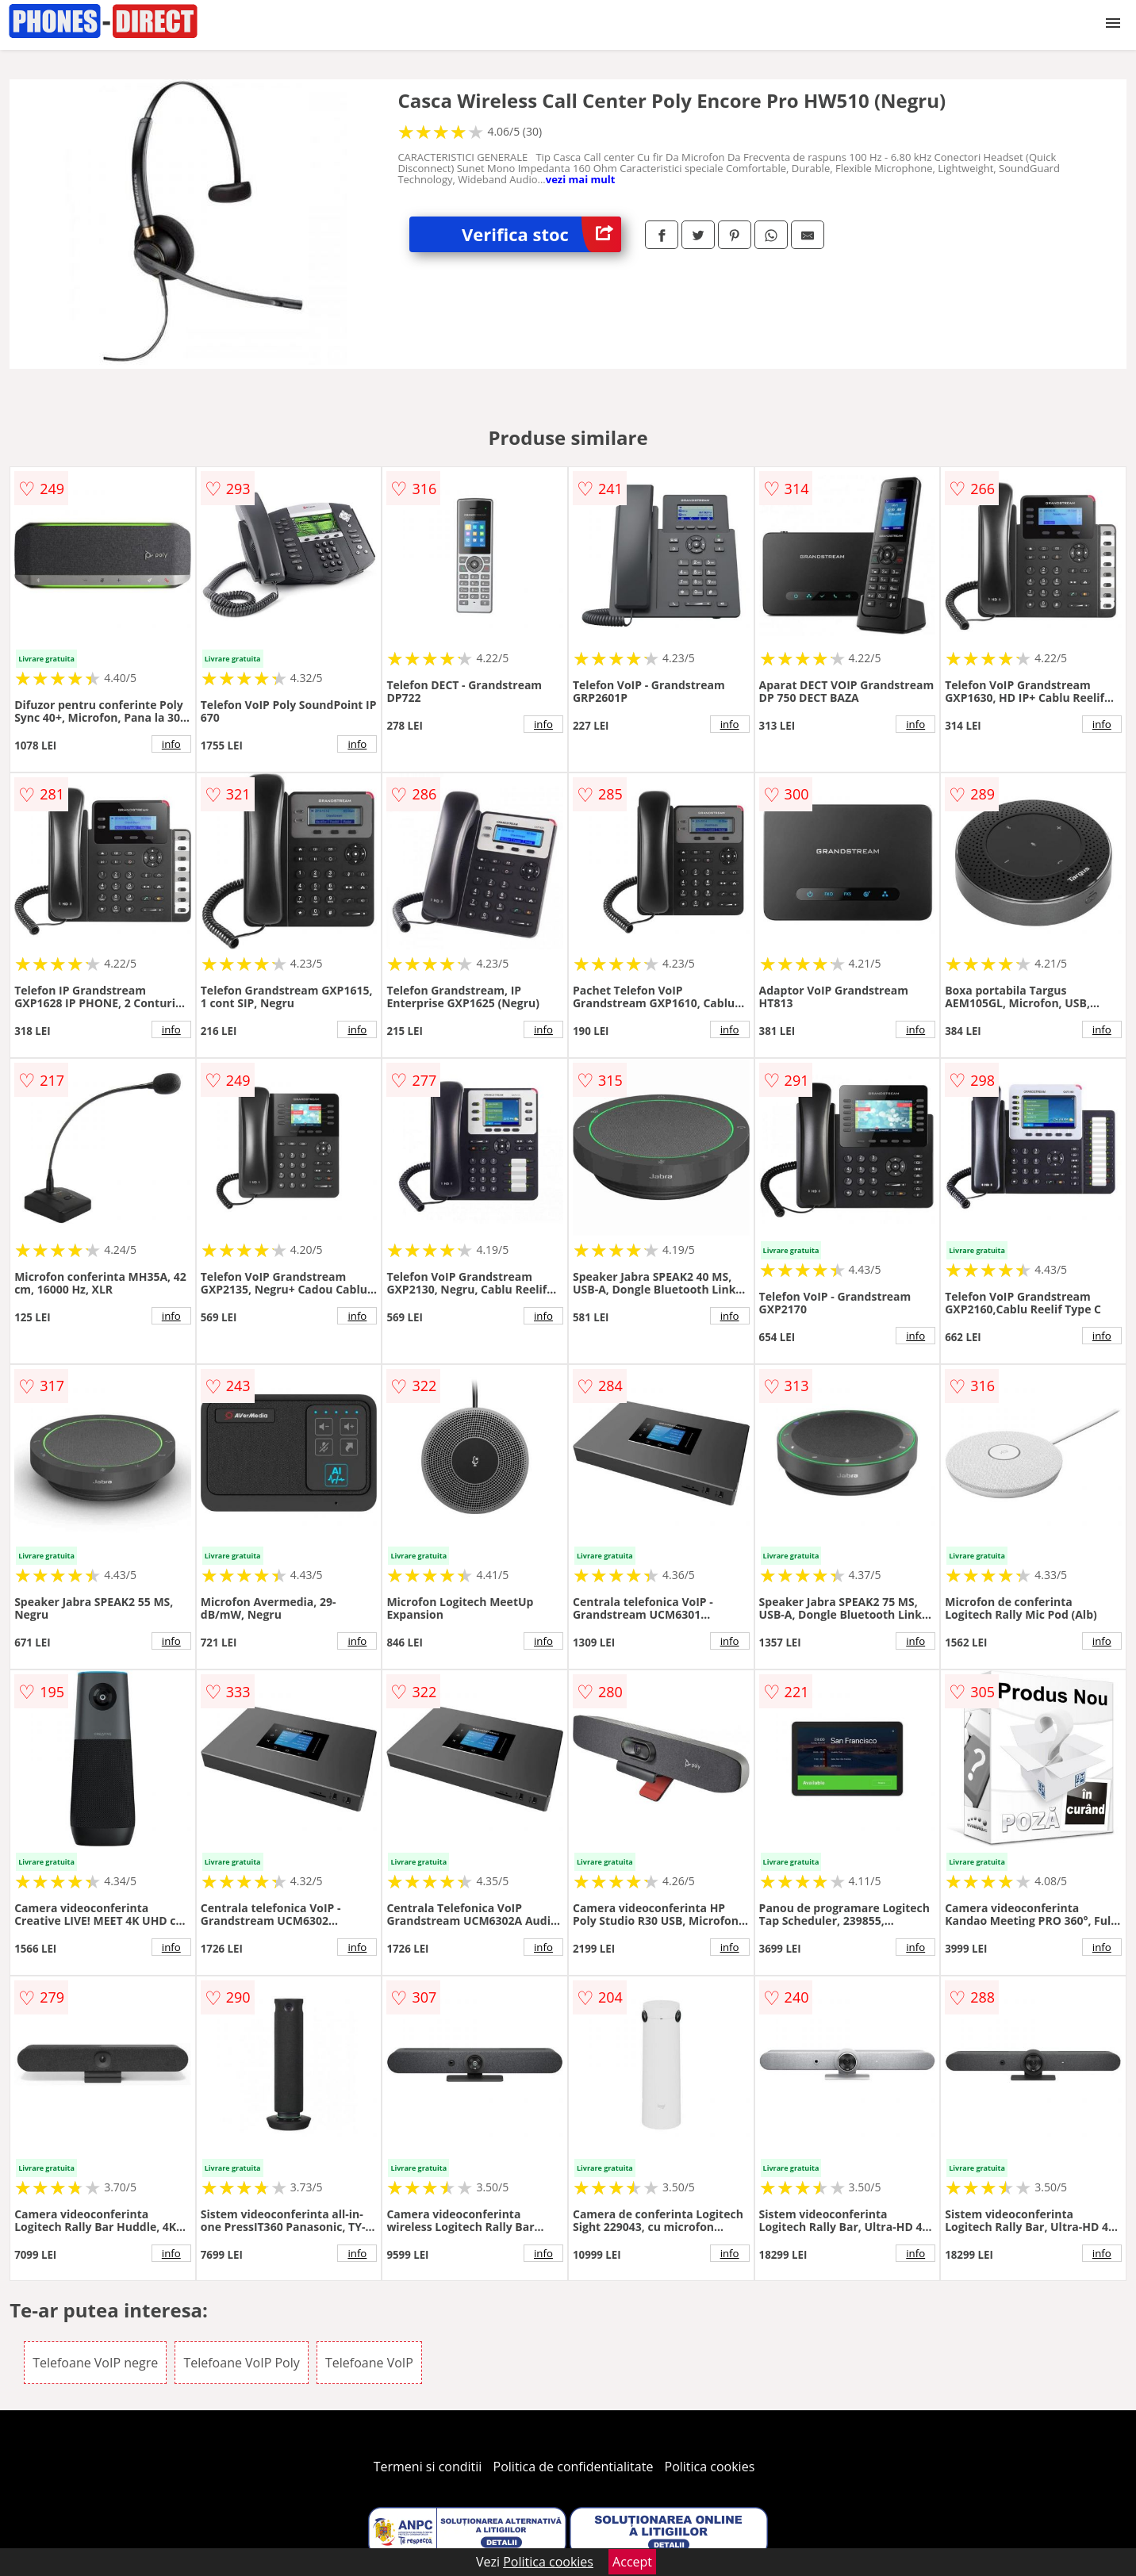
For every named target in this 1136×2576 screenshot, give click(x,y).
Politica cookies (710, 2466)
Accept (632, 2561)
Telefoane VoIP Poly (241, 2362)
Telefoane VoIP (369, 2362)
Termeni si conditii (428, 2466)
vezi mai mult (581, 179)
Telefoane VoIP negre (95, 2362)
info (171, 744)
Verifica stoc (541, 234)
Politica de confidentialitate (573, 2466)
